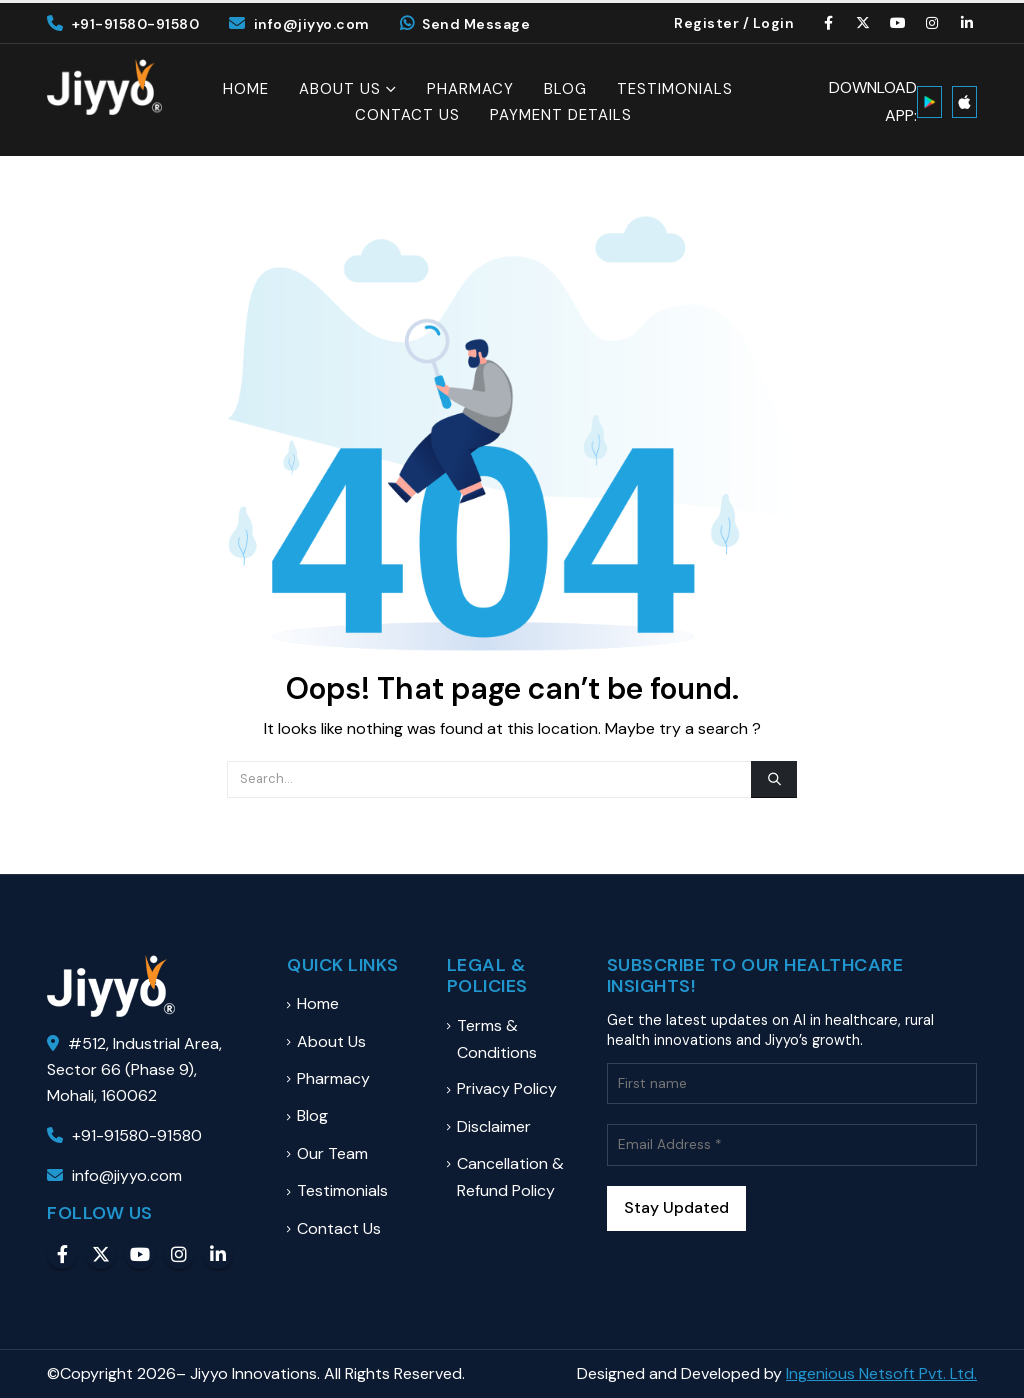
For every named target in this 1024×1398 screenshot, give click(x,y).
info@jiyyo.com (299, 24)
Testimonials (675, 89)
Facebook (62, 1254)
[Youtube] (898, 23)
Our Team (332, 1153)
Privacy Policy (507, 1088)
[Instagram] (933, 23)
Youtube (140, 1254)
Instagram (179, 1254)
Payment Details (561, 115)
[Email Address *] (792, 1144)
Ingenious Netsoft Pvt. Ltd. (881, 1373)
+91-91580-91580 (123, 24)
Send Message (465, 24)
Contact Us (407, 115)
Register (706, 23)
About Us (340, 89)
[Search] (774, 779)
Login (774, 23)
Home (246, 89)
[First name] (792, 1083)
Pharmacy (470, 89)
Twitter (101, 1254)
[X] (864, 23)
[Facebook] (829, 23)
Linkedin (218, 1254)
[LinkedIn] (967, 23)
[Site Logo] (104, 87)
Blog (565, 89)
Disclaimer (494, 1126)
